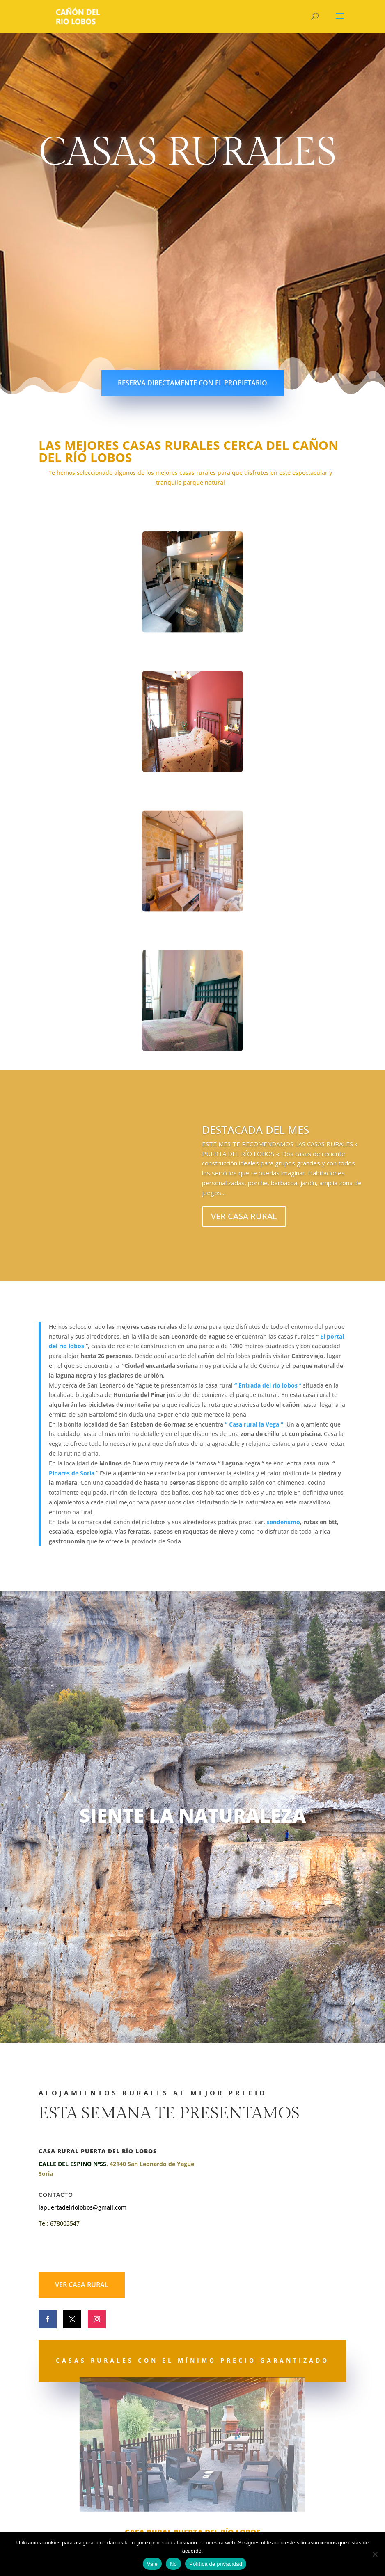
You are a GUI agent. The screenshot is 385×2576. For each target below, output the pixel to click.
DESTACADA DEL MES (255, 1131)
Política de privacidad (215, 2564)
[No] (375, 2554)
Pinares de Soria (71, 1473)
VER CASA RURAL (244, 1217)
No (173, 2564)
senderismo (283, 1522)
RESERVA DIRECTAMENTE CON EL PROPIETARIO (192, 382)
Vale (152, 2564)
